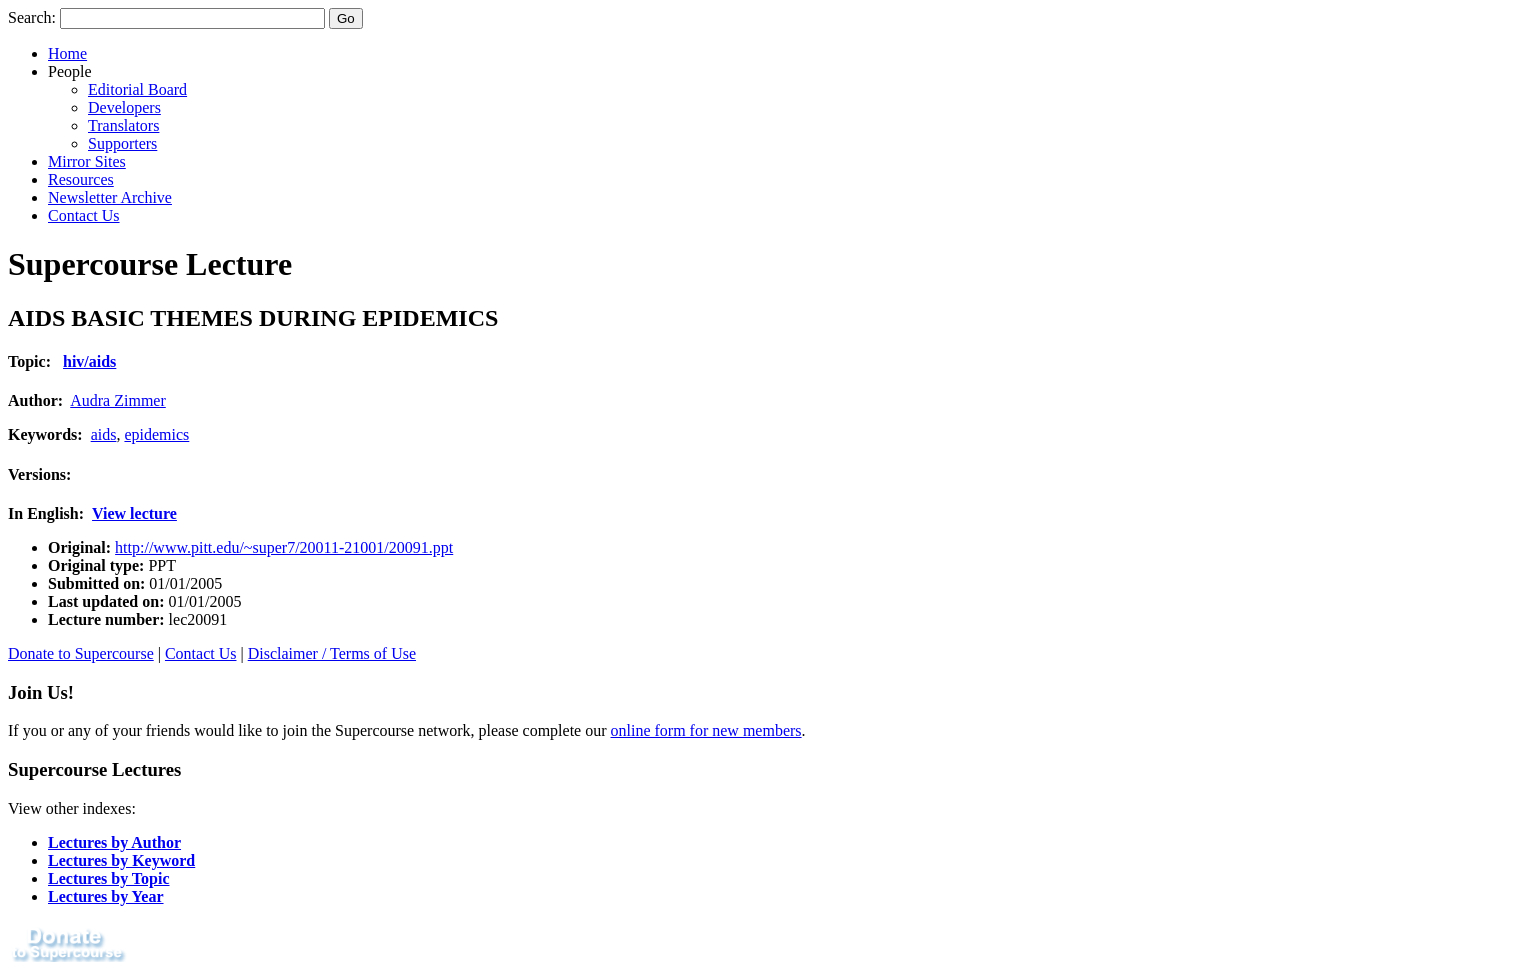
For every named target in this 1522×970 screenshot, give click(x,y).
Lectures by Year (106, 896)
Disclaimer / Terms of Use (332, 653)
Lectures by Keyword (121, 860)
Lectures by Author (114, 842)
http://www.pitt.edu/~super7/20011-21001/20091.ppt (284, 547)
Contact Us (84, 215)
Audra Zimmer (118, 400)
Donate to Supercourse (81, 653)
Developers (124, 107)
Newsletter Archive (110, 197)
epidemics (156, 434)
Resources (81, 179)
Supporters (122, 143)
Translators (123, 125)
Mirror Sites (87, 161)
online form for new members (706, 730)
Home (67, 53)
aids (104, 434)
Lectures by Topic (109, 878)
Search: (32, 17)
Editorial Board (137, 89)
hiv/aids (89, 361)
